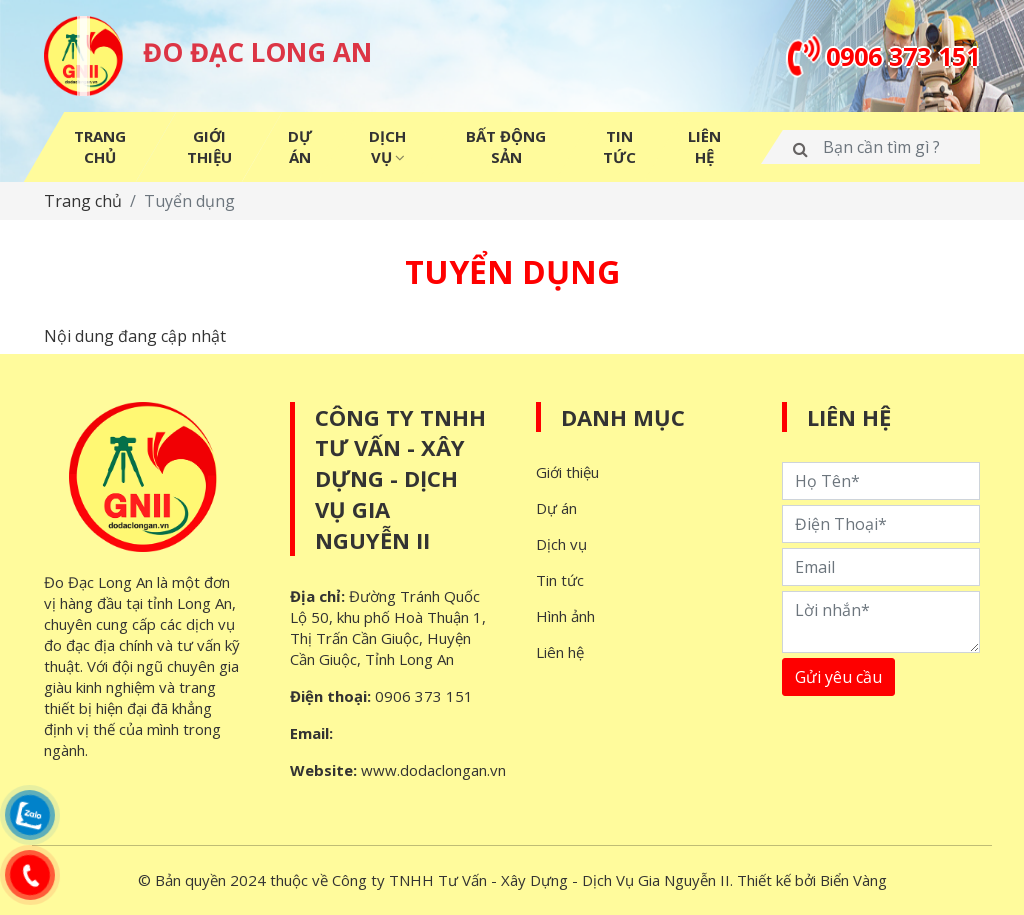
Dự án (556, 508)
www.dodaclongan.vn (433, 770)
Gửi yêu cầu (838, 677)
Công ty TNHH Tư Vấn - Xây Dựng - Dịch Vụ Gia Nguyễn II (400, 478)
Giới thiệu (567, 472)
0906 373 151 (424, 696)
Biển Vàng (853, 880)
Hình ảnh (565, 616)
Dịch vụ (561, 544)
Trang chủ (83, 201)
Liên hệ (560, 652)
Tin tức (560, 580)
